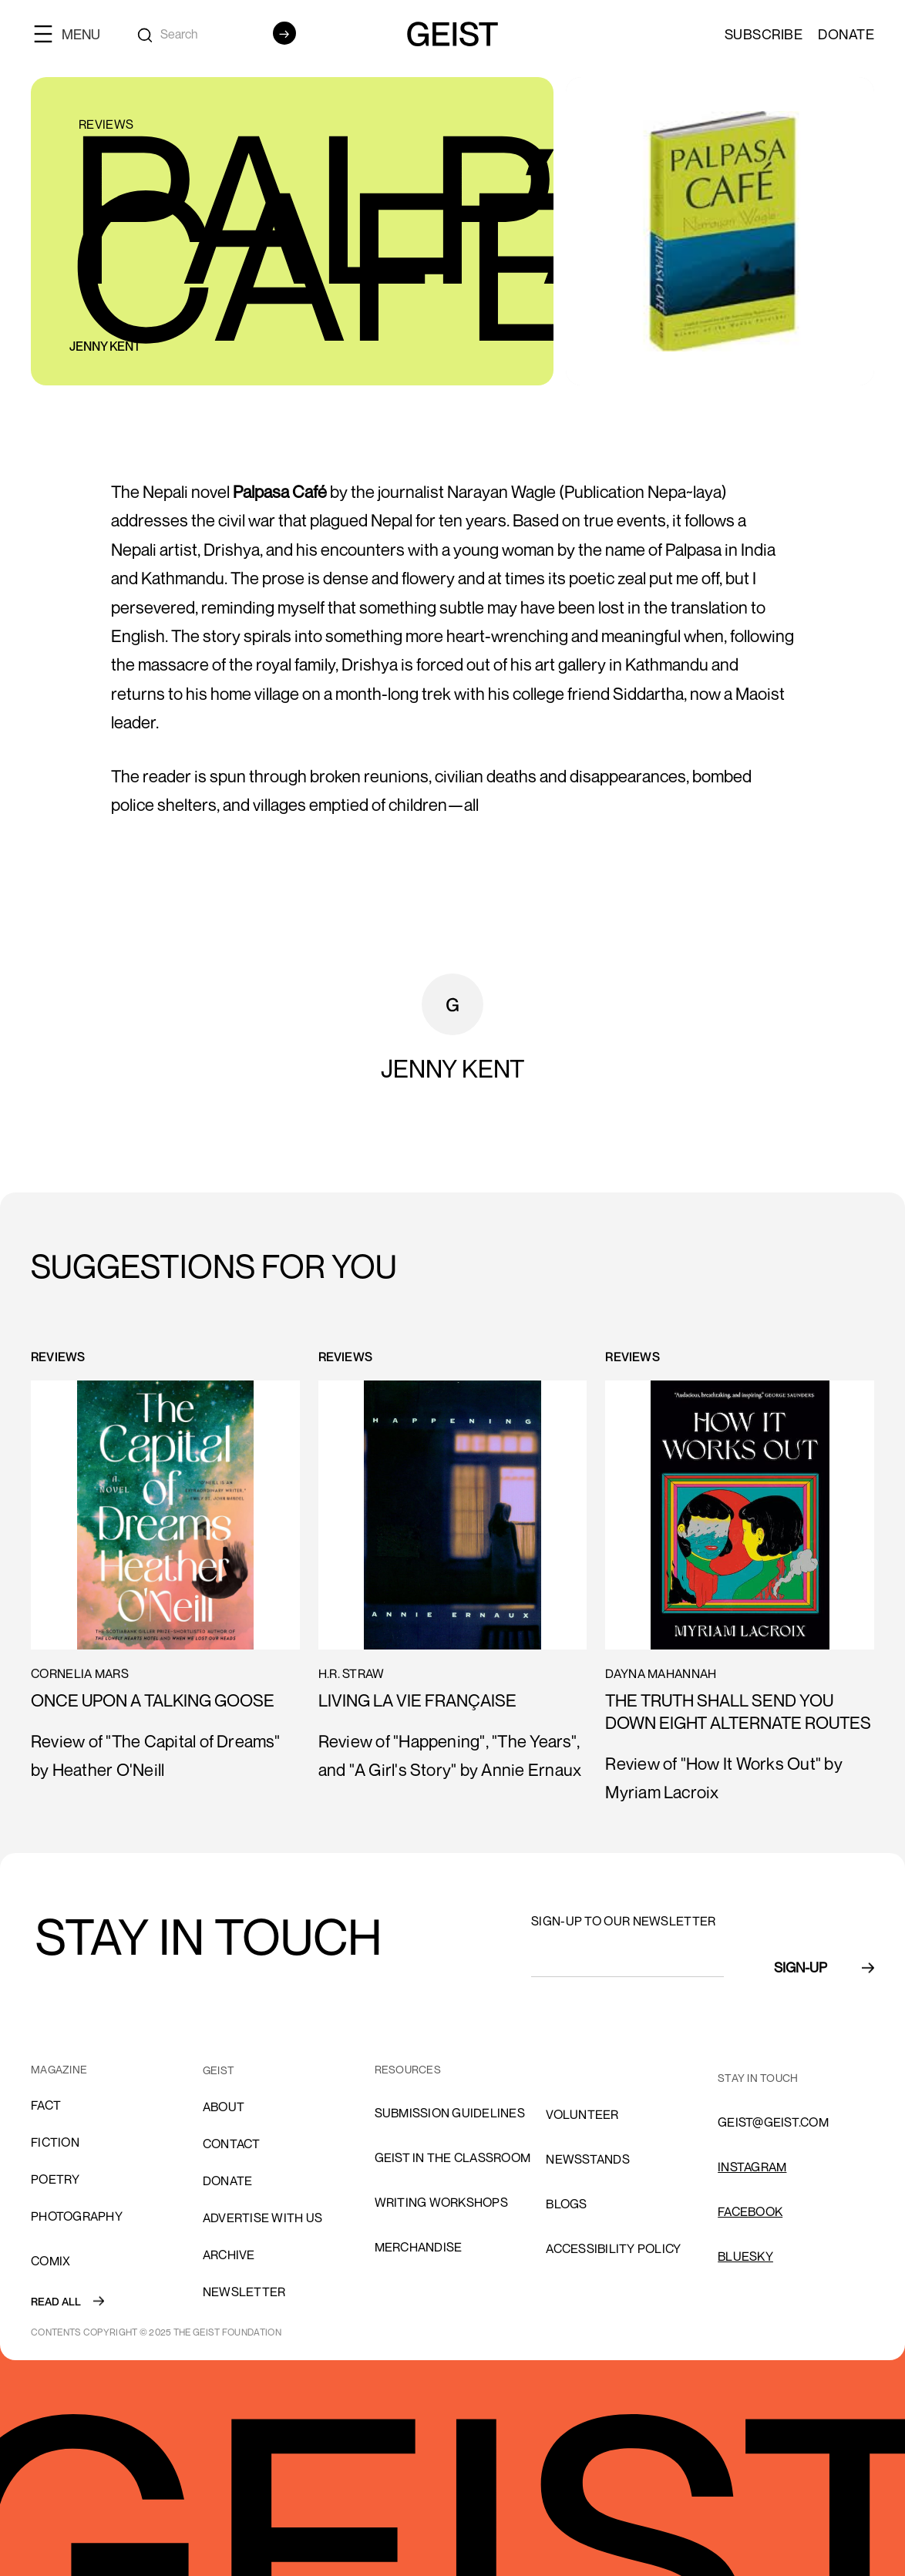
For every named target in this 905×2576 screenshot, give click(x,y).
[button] (73, 33)
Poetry (55, 2179)
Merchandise (419, 2247)
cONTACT (232, 2143)
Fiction (55, 2142)
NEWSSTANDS (588, 2159)
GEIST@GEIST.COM (773, 2122)
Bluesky (745, 2256)
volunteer (582, 2114)
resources (408, 2069)
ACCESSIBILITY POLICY (613, 2248)
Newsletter (244, 2291)
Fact (46, 2105)
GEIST (218, 2070)
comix (50, 2260)
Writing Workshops (441, 2202)
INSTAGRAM (752, 2166)
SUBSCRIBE (764, 33)
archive (229, 2254)
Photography (77, 2216)
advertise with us (262, 2217)
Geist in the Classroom (453, 2157)
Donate (846, 33)
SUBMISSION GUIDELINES (450, 2112)
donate (228, 2180)
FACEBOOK (750, 2211)
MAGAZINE (59, 2069)
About (223, 2106)
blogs (566, 2203)
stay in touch (758, 2077)
